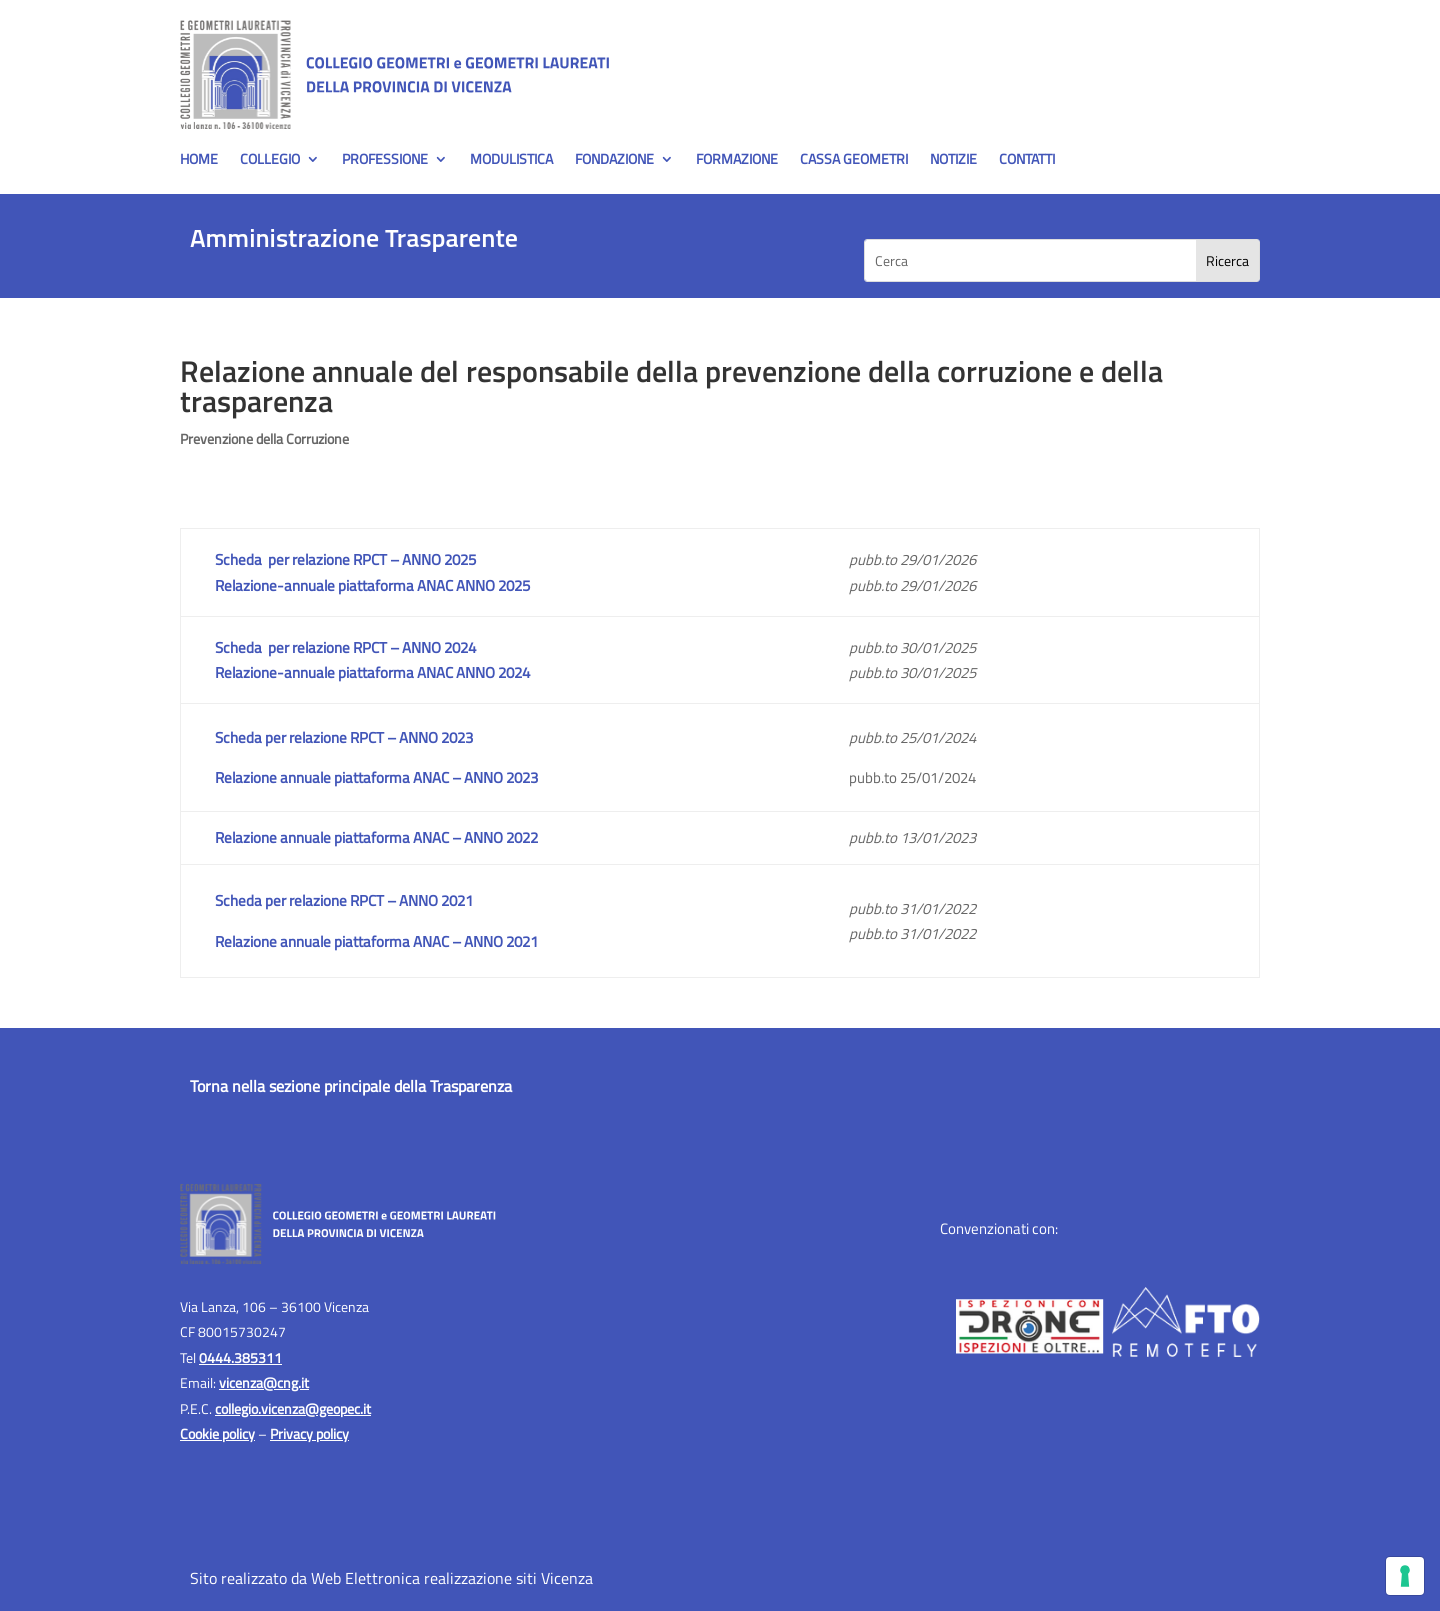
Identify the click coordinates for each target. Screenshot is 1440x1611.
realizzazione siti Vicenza (508, 1578)
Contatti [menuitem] (1027, 160)
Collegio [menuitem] (270, 160)
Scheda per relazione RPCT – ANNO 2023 (344, 737)
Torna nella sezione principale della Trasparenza (351, 1086)
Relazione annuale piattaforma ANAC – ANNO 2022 (376, 837)
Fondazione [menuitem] (614, 160)
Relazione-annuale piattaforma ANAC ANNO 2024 (372, 672)
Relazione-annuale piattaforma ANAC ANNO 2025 (372, 585)
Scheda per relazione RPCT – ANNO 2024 (345, 647)
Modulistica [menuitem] (511, 160)
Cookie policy (217, 1433)
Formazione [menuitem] (737, 160)
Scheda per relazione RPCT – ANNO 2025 (345, 559)
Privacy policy (309, 1433)
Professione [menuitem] (385, 160)
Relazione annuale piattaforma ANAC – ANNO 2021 (376, 941)
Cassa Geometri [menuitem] (854, 160)
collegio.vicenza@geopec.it (293, 1408)
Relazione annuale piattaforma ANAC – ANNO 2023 (376, 777)
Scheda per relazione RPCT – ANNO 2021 (344, 900)
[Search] (1227, 260)
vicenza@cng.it (264, 1382)
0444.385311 (240, 1357)
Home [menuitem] (199, 160)
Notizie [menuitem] (953, 160)
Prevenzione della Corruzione (264, 438)
